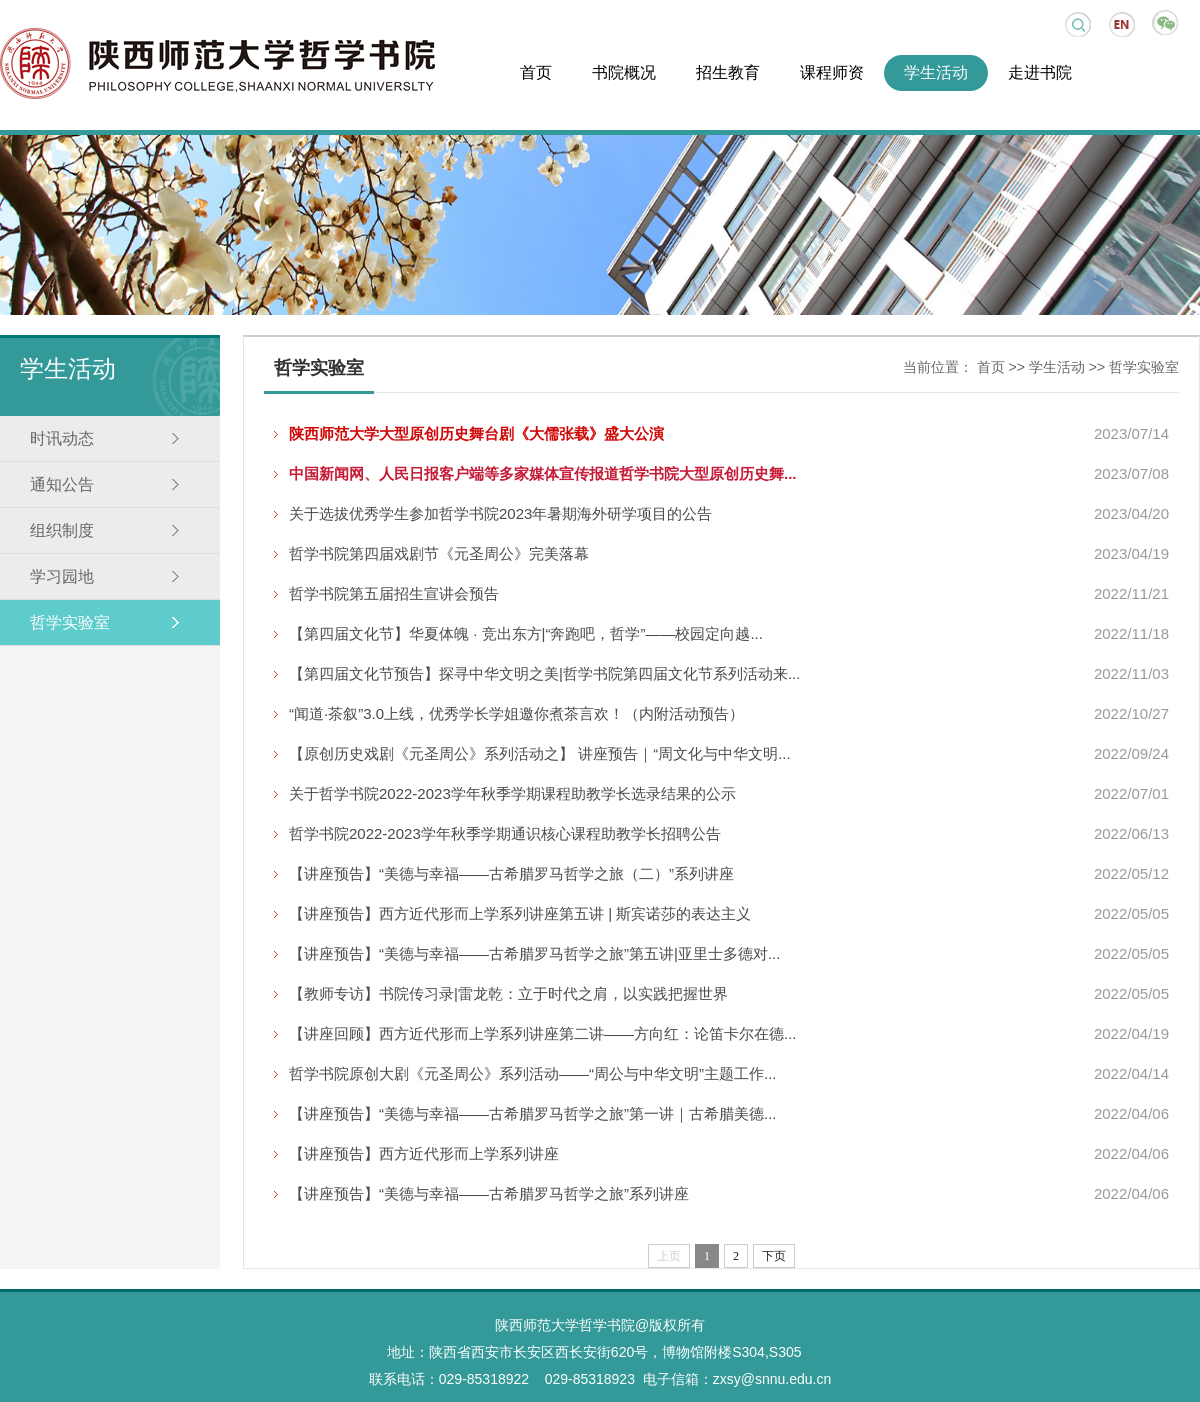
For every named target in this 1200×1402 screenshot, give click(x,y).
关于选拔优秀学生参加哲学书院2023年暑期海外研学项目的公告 (500, 513)
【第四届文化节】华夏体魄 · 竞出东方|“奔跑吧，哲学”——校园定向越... (526, 633)
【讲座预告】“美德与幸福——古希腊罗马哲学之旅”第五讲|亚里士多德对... (534, 953)
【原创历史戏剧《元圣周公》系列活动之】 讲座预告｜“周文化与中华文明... (540, 753)
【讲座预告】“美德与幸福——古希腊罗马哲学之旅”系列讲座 (489, 1193)
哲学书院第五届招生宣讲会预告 (394, 593)
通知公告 (62, 484)
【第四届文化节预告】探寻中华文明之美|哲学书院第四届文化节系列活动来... (544, 673)
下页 (774, 1256)
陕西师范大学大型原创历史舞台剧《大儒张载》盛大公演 (476, 433)
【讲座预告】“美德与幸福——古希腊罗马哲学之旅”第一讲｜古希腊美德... (533, 1113)
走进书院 (1040, 72)
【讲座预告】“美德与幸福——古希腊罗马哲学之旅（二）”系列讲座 (511, 873)
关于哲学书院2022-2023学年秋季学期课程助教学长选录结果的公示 (512, 793)
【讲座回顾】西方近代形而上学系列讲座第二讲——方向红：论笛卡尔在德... (543, 1033)
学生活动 (936, 72)
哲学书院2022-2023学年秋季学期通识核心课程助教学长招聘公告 (505, 833)
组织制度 (62, 530)
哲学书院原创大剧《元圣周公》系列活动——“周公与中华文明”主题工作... (533, 1073)
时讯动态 (62, 438)
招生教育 (728, 72)
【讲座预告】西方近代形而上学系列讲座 (424, 1153)
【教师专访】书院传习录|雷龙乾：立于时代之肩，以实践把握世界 (508, 993)
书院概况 (624, 72)
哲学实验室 (70, 622)
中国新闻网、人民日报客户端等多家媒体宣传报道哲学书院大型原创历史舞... (543, 473)
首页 (536, 72)
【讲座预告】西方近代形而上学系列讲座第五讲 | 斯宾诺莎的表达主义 (520, 913)
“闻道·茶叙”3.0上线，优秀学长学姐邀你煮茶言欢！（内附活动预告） (516, 713)
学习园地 (62, 576)
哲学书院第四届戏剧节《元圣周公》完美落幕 (439, 553)
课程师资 (832, 72)
